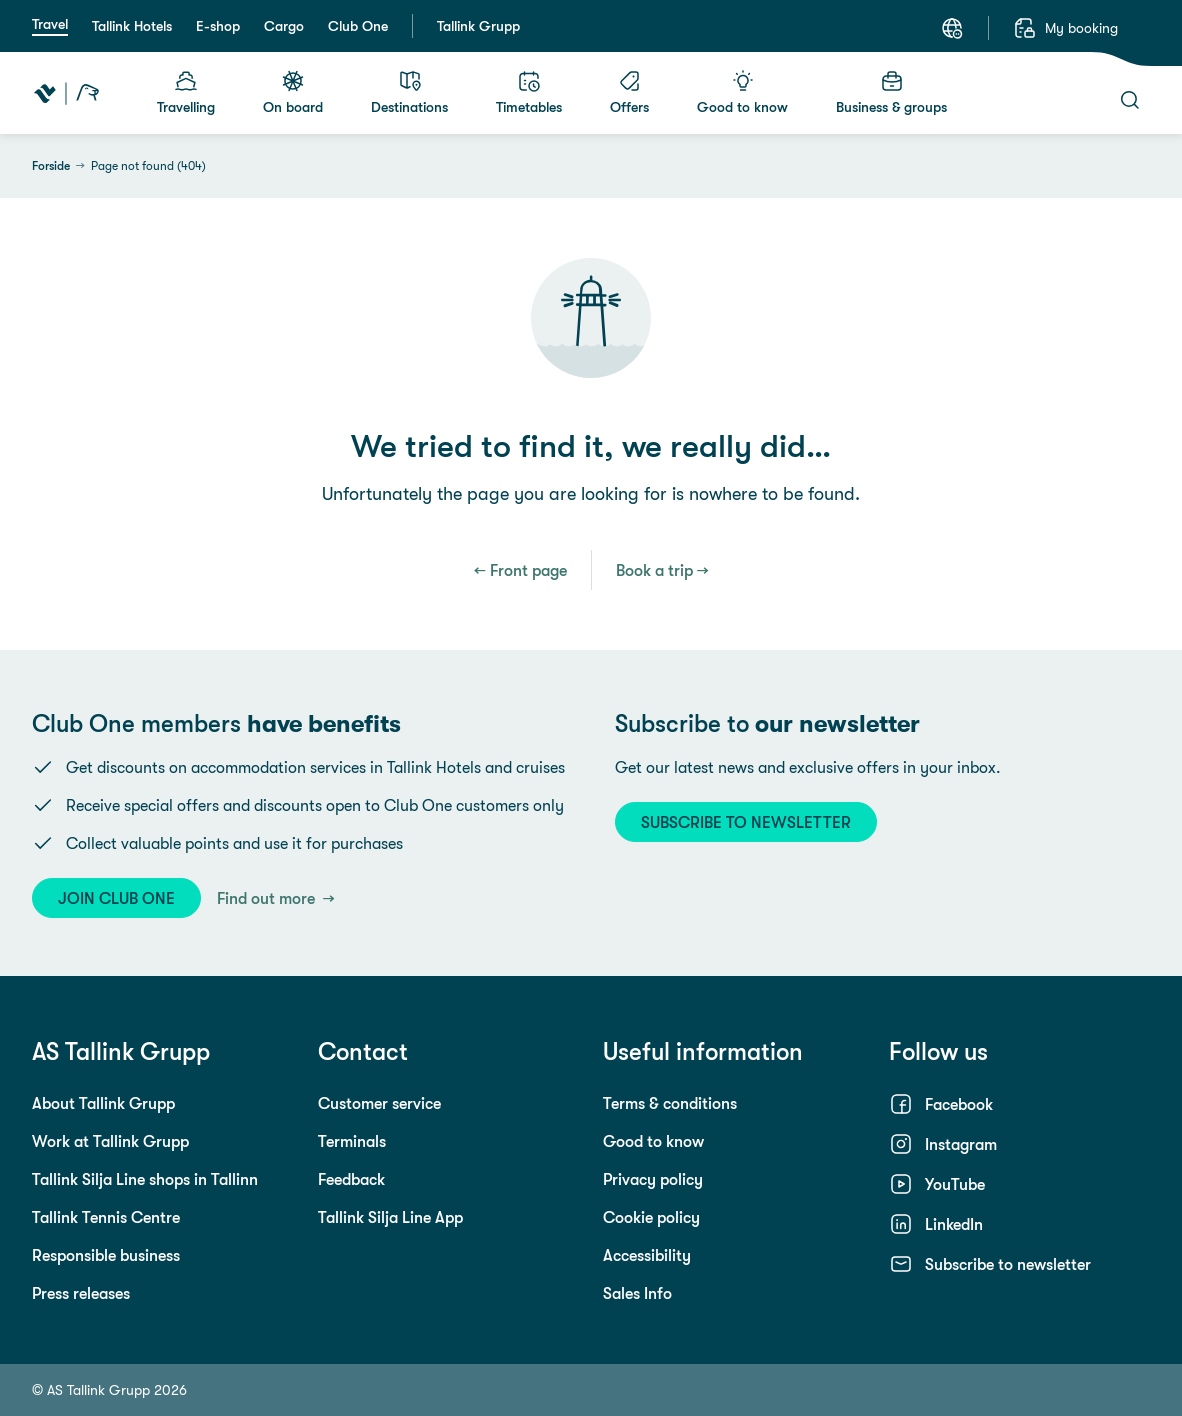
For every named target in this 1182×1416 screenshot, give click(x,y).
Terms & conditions (670, 1103)
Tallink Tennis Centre (106, 1217)
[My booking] (1065, 28)
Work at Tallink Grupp (110, 1141)
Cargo (284, 26)
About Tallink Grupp (103, 1103)
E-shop (218, 26)
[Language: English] (952, 28)
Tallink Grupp (478, 26)
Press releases (81, 1293)
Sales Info (637, 1293)
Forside (51, 166)
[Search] (1130, 100)
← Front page (520, 570)
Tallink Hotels (132, 26)
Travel (50, 24)
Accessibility (647, 1255)
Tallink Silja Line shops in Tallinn (145, 1179)
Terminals (352, 1141)
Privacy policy (653, 1179)
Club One (358, 26)
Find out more (268, 898)
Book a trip (654, 570)
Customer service (379, 1103)
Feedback (351, 1179)
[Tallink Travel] (66, 93)
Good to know (653, 1141)
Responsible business (106, 1255)
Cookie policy (651, 1217)
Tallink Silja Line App (390, 1217)
